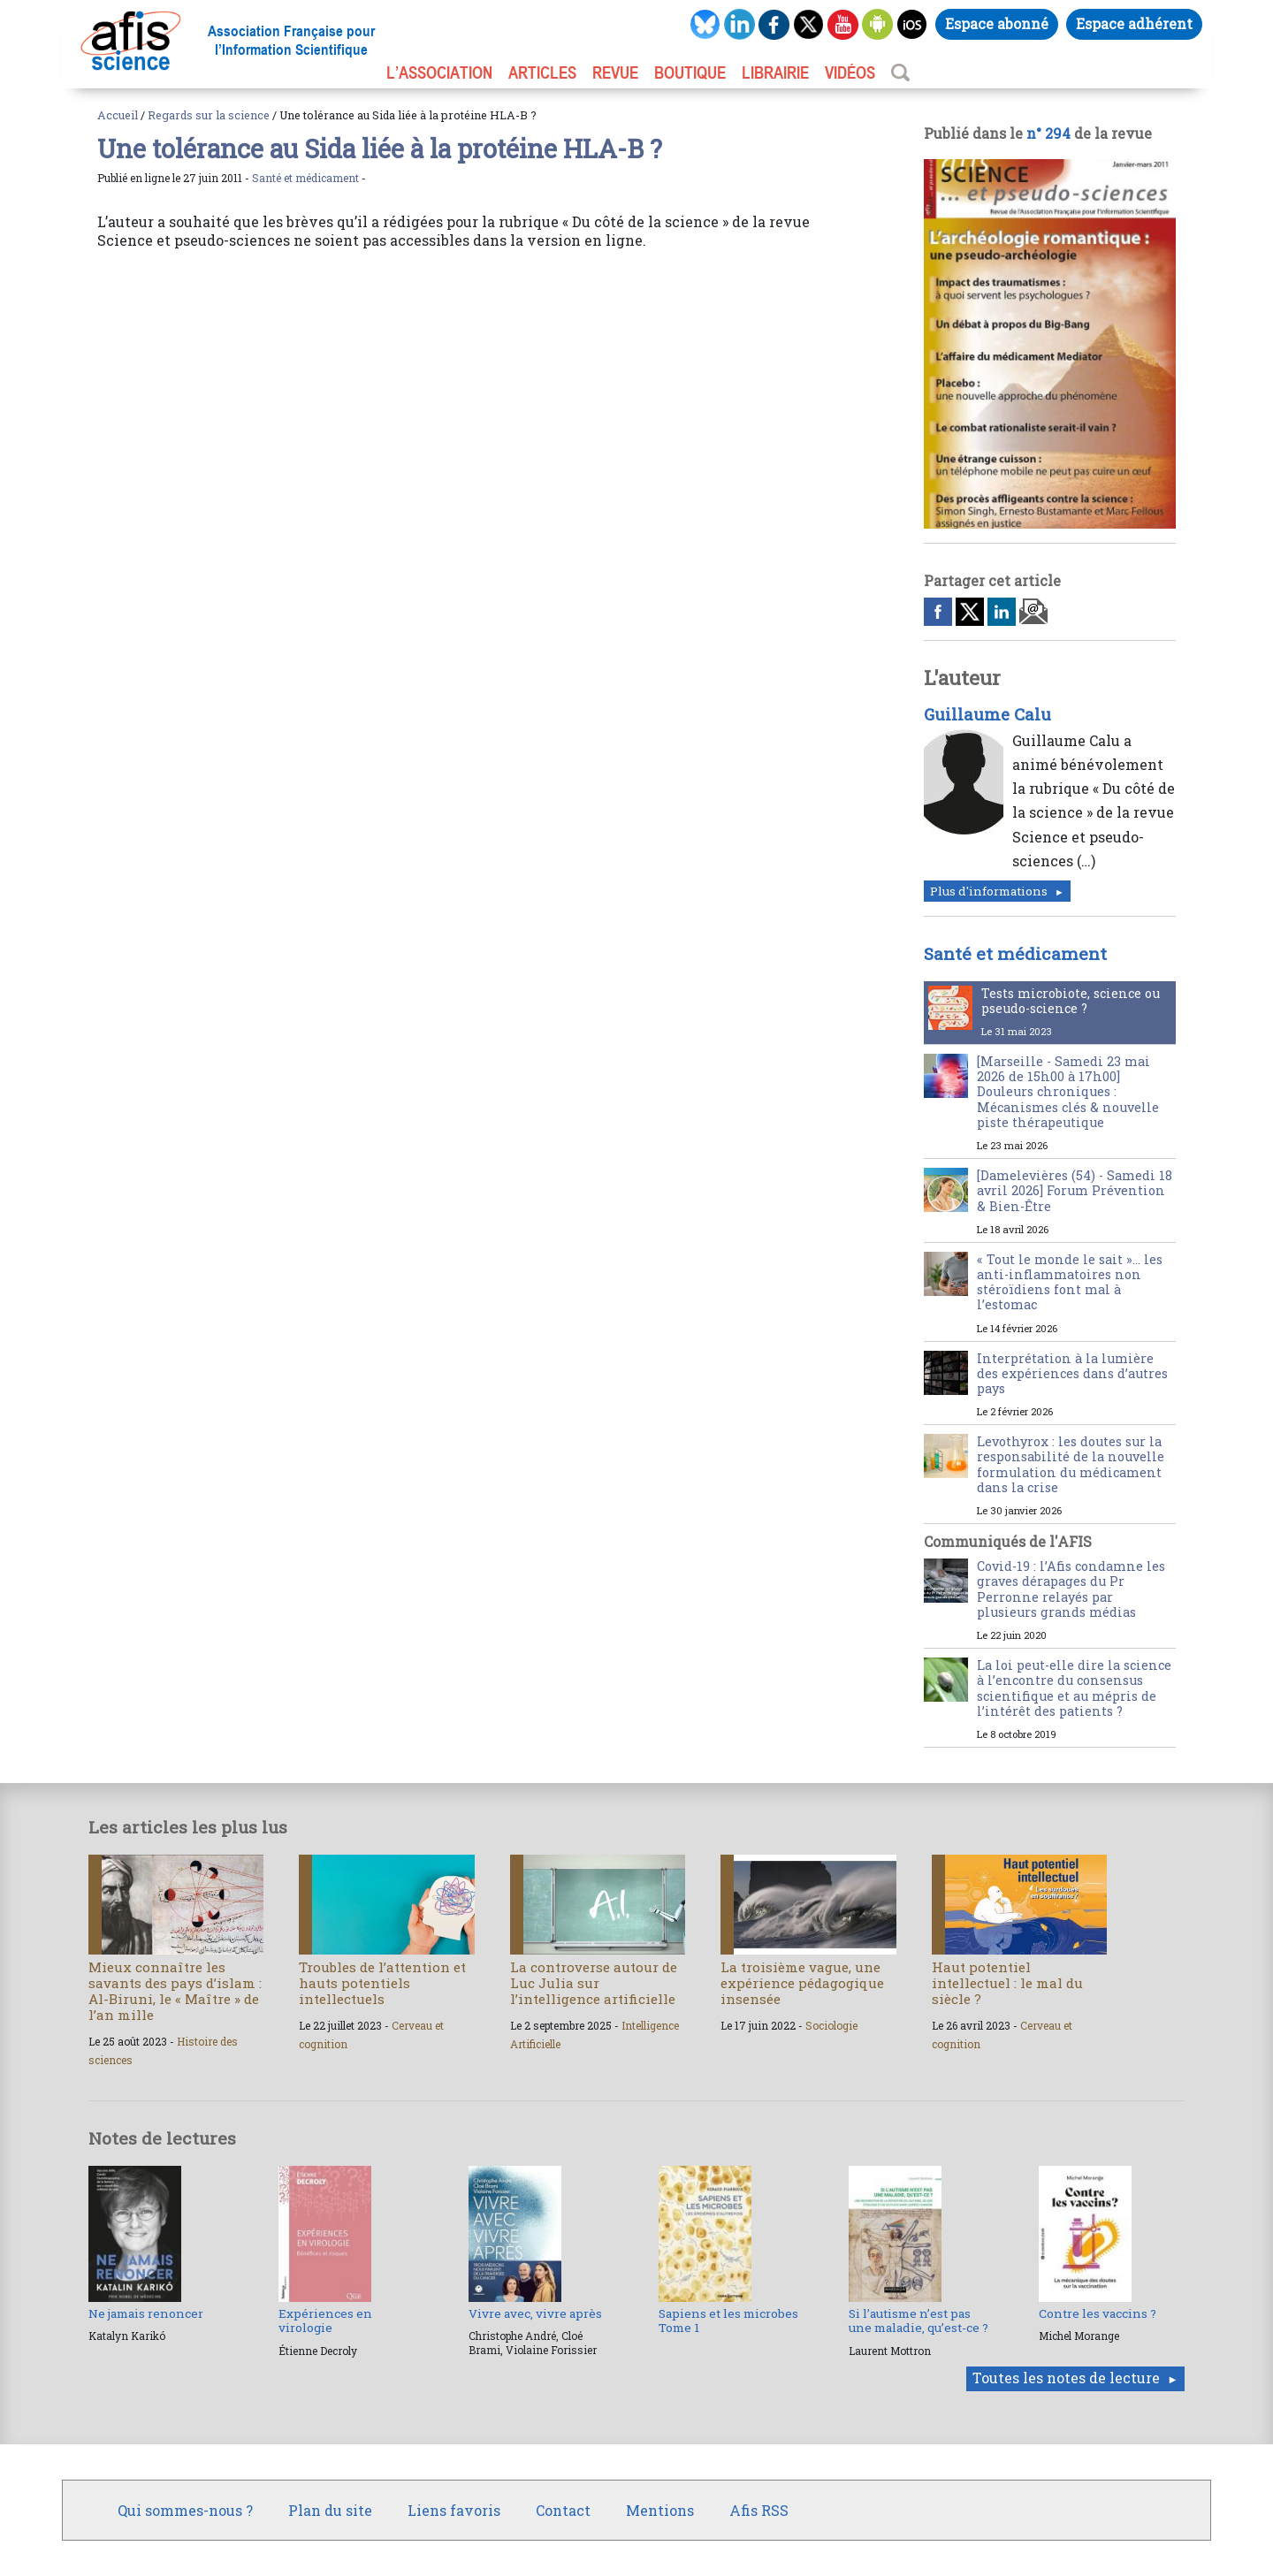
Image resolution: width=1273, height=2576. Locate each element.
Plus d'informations (989, 891)
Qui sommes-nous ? (185, 2510)
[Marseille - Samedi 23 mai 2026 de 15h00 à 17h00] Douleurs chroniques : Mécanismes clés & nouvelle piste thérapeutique (1068, 1092)
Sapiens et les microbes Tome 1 (728, 2320)
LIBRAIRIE (775, 72)
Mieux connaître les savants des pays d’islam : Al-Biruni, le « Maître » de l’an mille (175, 1991)
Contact (563, 2510)
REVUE (615, 72)
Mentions (660, 2510)
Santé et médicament (305, 178)
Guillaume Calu (987, 714)
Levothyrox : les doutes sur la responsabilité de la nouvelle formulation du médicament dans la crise (1070, 1464)
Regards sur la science (209, 115)
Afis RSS (759, 2510)
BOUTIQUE (690, 72)
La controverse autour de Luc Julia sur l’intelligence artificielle (593, 1983)
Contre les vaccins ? (1097, 2313)
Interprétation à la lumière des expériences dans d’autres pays (1072, 1374)
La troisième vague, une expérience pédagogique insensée (802, 1983)
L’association (439, 72)
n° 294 (1048, 133)
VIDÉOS (850, 72)
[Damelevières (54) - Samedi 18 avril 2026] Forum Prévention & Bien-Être (1074, 1191)
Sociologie (831, 2025)
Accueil (117, 115)
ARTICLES (542, 72)
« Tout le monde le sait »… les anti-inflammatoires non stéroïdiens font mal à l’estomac (1069, 1282)
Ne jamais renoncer (145, 2313)
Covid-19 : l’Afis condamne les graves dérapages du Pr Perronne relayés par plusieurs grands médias (1071, 1589)
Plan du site (330, 2510)
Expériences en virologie (325, 2320)
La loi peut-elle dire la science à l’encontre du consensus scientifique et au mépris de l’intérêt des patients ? (1074, 1688)
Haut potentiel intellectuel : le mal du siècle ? (1007, 1983)
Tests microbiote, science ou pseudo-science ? (1070, 1001)
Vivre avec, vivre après (535, 2313)
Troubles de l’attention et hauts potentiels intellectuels (382, 1983)
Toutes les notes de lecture (1066, 2377)
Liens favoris (454, 2510)
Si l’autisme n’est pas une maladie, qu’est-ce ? (918, 2320)
